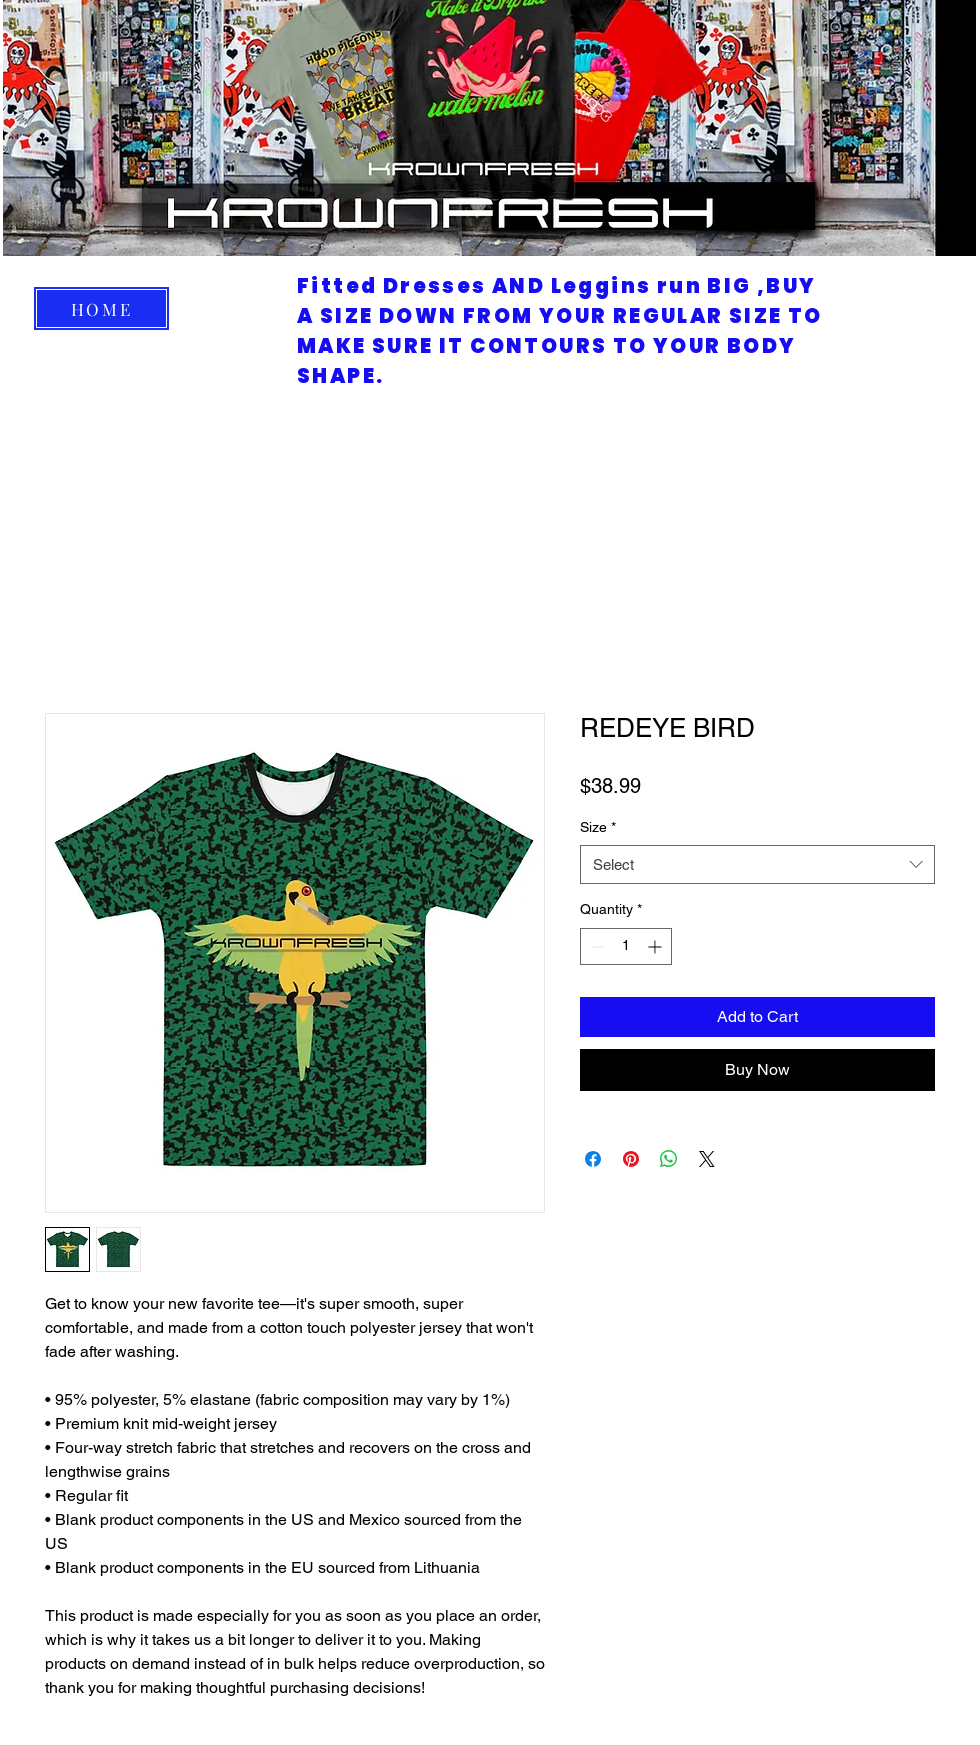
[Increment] (656, 946)
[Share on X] (707, 1159)
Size (598, 827)
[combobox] (757, 864)
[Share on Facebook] (593, 1159)
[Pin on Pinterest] (631, 1159)
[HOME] (101, 308)
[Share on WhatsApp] (669, 1159)
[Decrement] (595, 946)
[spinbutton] (626, 946)
